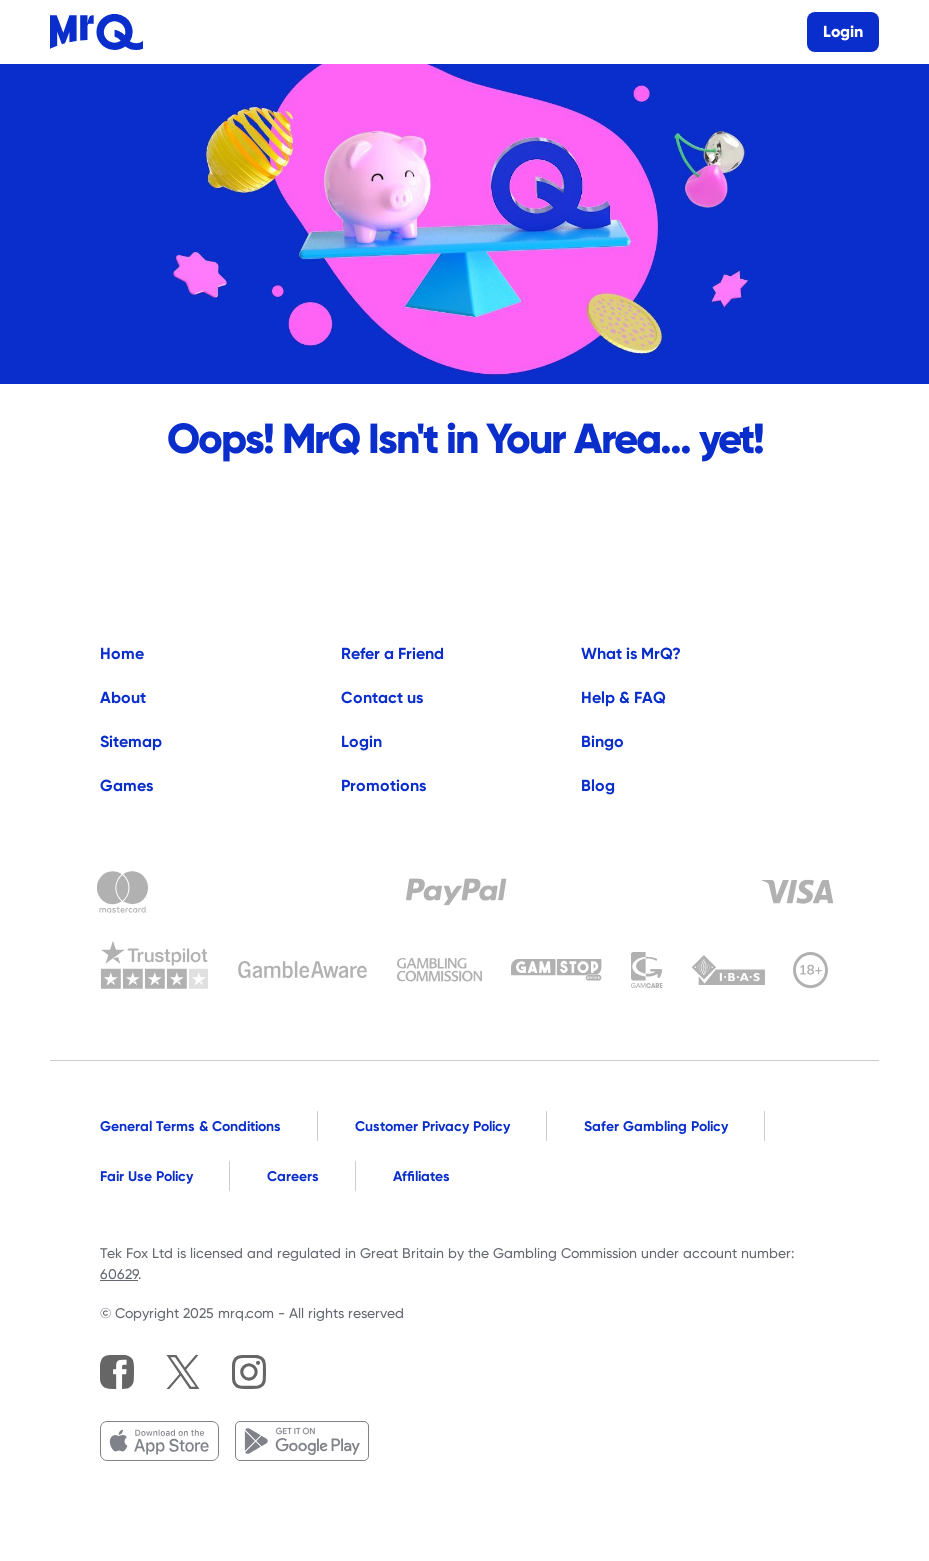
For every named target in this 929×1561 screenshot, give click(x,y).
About (123, 697)
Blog (598, 785)
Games (126, 785)
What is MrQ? (631, 653)
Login (361, 741)
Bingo (602, 741)
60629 (119, 1274)
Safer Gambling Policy (656, 1126)
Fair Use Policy (146, 1176)
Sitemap (131, 741)
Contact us (382, 697)
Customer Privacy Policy (432, 1126)
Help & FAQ (623, 697)
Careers (293, 1176)
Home (122, 653)
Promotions (383, 785)
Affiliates (421, 1176)
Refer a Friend (392, 653)
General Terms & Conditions (190, 1126)
